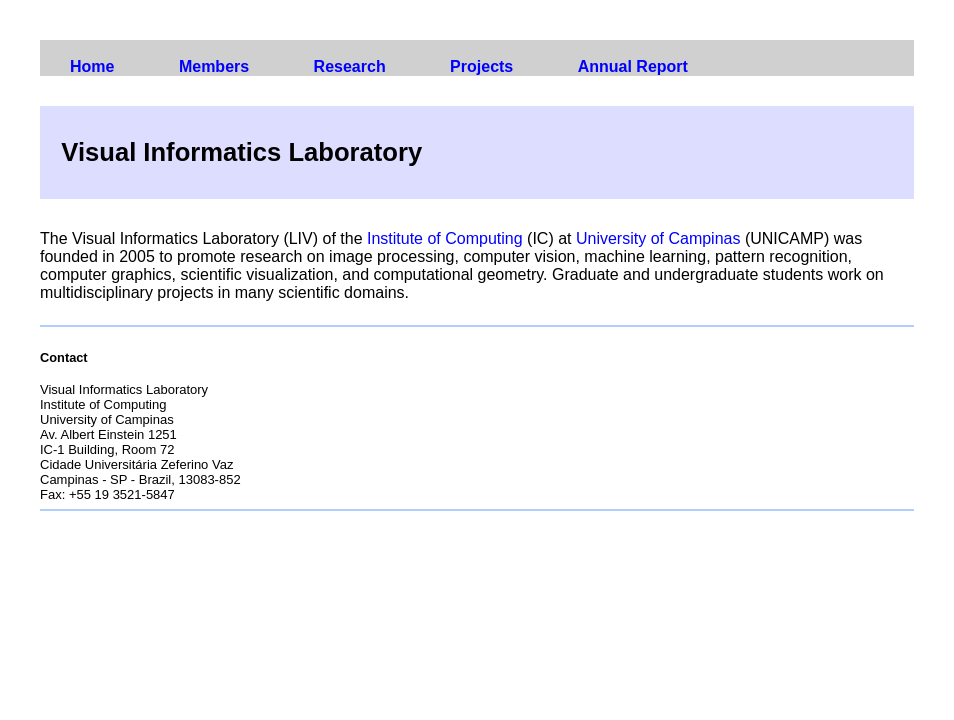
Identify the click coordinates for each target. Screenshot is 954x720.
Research (350, 66)
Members (214, 66)
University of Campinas (658, 238)
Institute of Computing (445, 238)
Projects (481, 66)
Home (92, 66)
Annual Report (633, 66)
